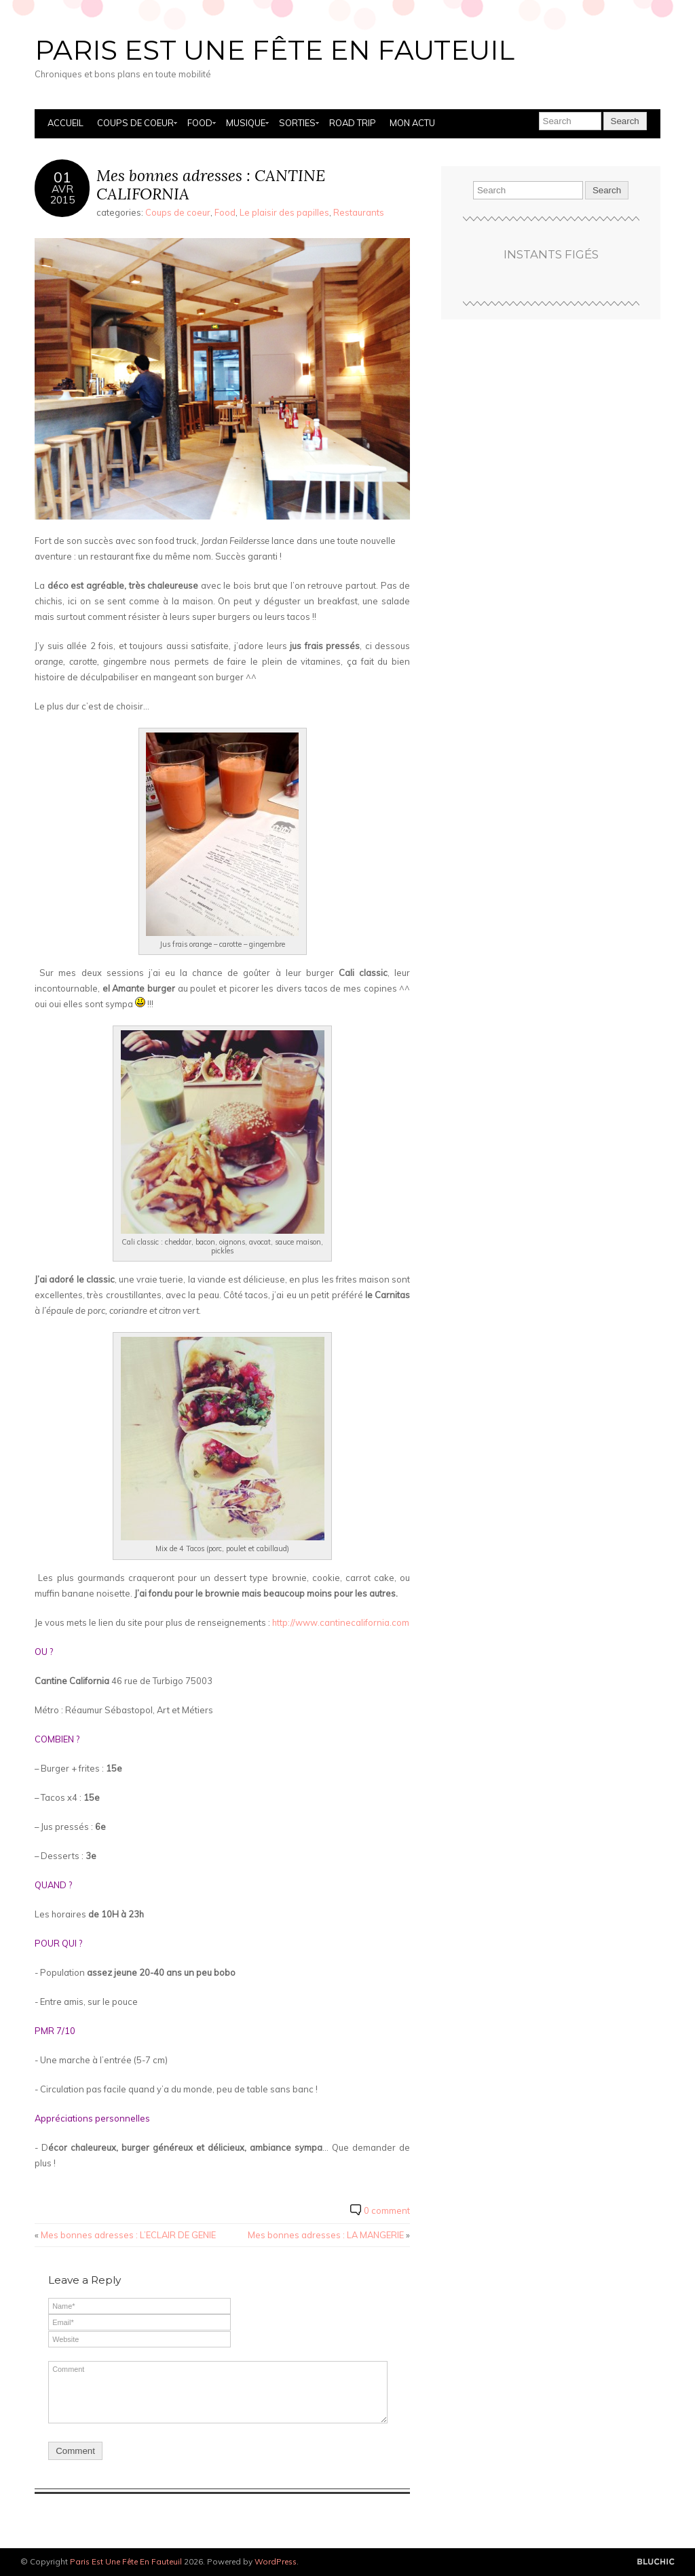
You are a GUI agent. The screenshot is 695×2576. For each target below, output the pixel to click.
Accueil (65, 122)
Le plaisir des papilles (284, 212)
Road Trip (352, 122)
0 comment (387, 2210)
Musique (245, 122)
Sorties (297, 122)
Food (199, 122)
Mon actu (412, 122)
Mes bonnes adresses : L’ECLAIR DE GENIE (128, 2234)
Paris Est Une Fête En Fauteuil (274, 49)
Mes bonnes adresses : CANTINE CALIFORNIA (210, 184)
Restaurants (358, 212)
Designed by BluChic (656, 2562)
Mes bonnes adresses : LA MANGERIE (326, 2234)
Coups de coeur (135, 122)
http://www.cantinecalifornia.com (340, 1622)
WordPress (276, 2561)
